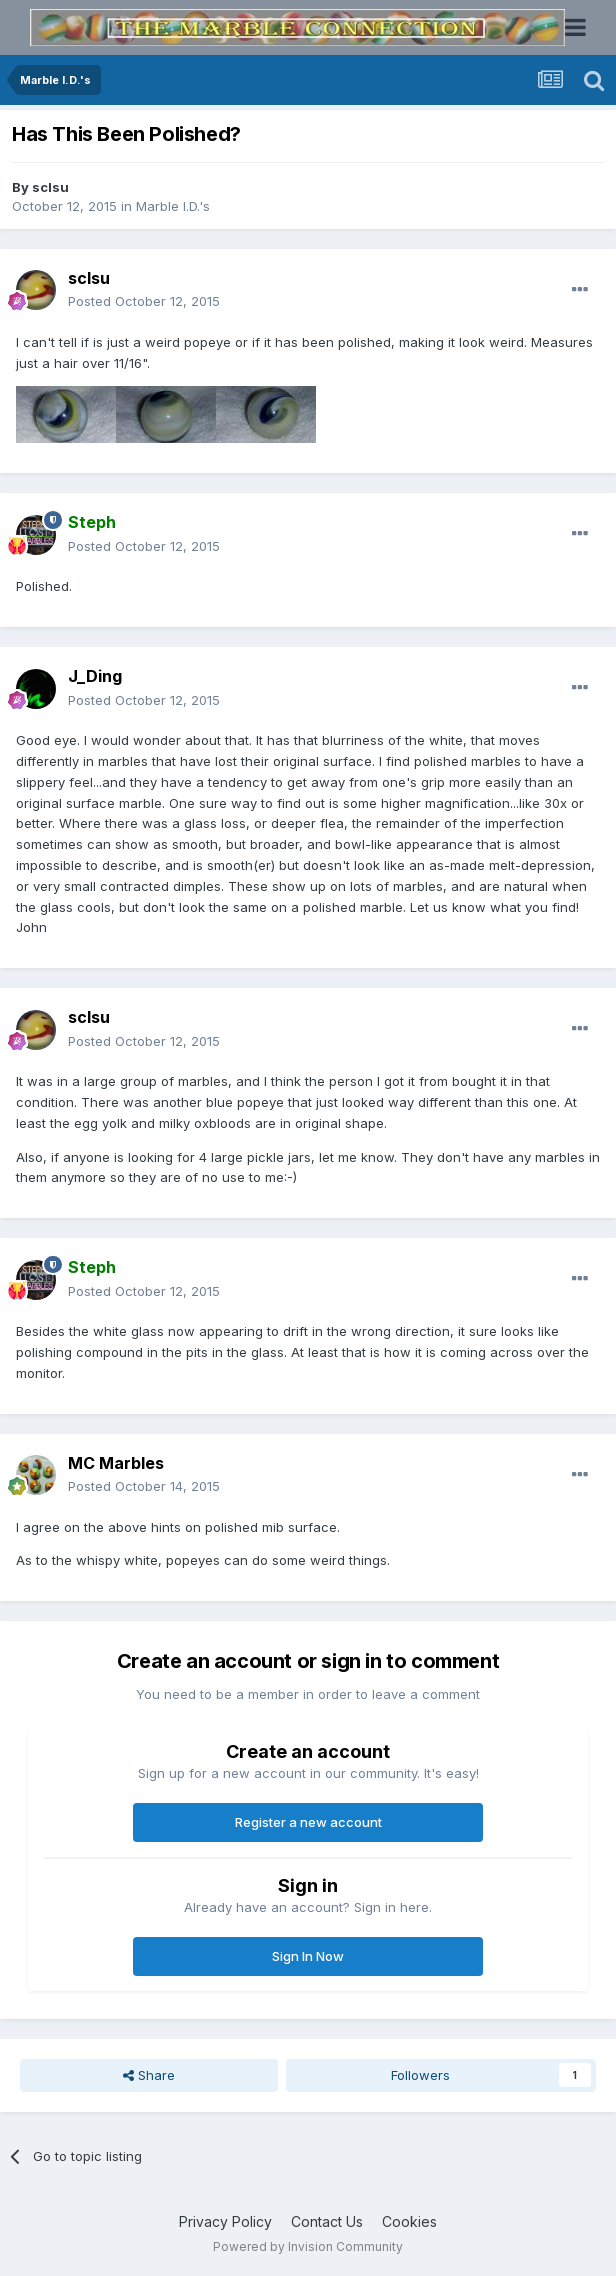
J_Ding (95, 676)
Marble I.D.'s (173, 206)
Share (149, 2075)
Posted (144, 301)
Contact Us (327, 2221)
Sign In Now (308, 1956)
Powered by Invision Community (308, 2246)
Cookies (409, 2221)
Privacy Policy (225, 2221)
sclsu (50, 187)
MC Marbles (116, 1463)
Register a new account (308, 1822)
